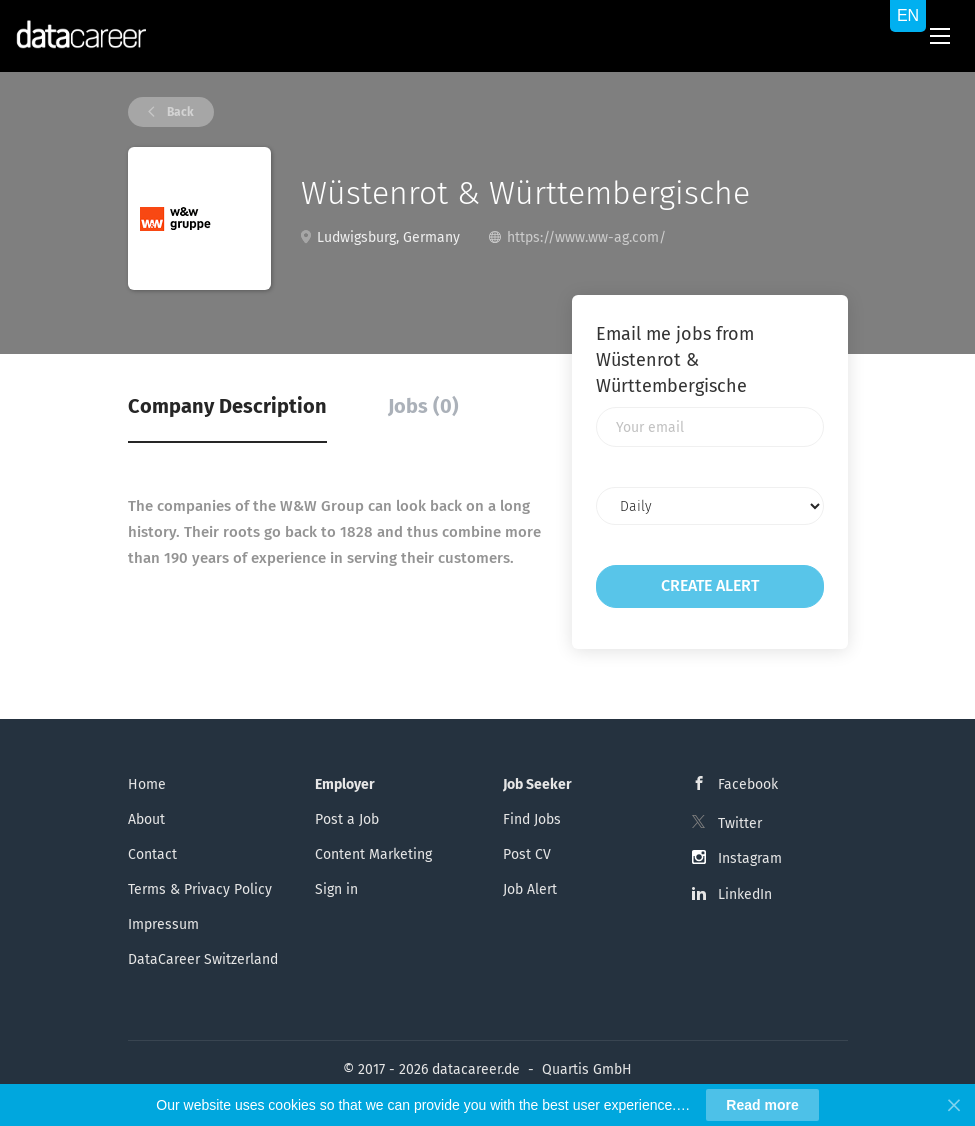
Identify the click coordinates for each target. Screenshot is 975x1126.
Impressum (163, 924)
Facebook (748, 784)
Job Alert (530, 889)
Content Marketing (373, 854)
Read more (762, 1105)
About (146, 819)
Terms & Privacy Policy (200, 889)
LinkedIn (745, 894)
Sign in (336, 889)
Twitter (740, 823)
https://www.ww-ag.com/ (586, 237)
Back (179, 112)
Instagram (750, 858)
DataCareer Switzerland (203, 959)
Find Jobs (532, 819)
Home (147, 784)
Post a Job (347, 819)
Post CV (527, 854)
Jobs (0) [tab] (423, 406)
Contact (152, 854)
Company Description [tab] (227, 406)
